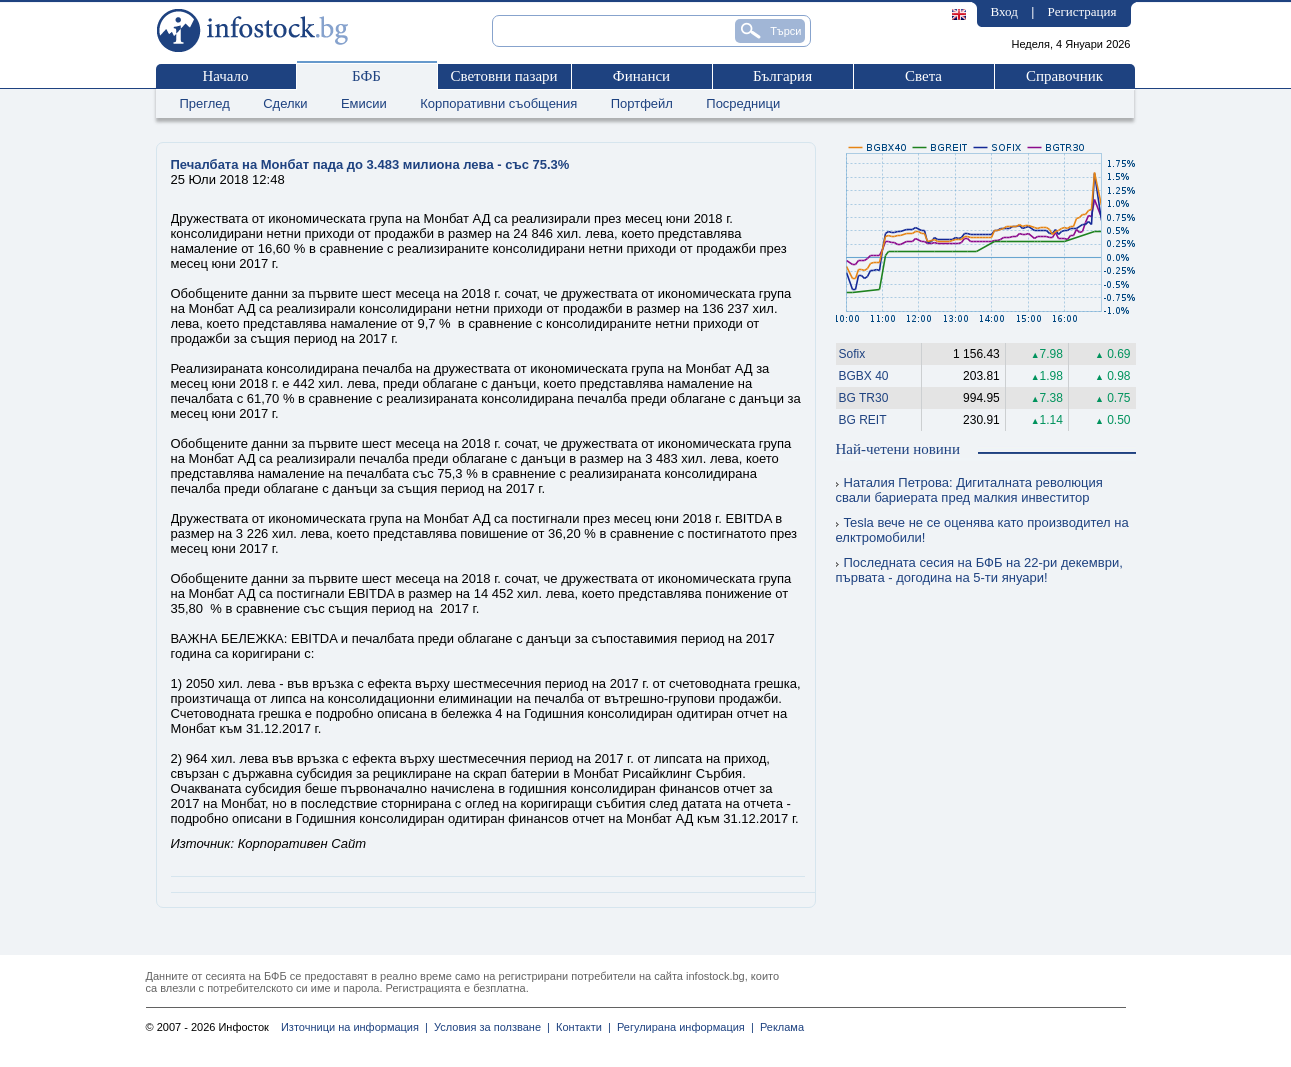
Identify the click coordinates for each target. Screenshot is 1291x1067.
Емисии (364, 103)
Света (923, 76)
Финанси (641, 76)
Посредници (743, 103)
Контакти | (580, 1027)
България (782, 76)
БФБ (366, 76)
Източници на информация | (354, 1027)
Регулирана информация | (682, 1027)
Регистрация (1082, 11)
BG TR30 (864, 398)
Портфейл (642, 103)
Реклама (779, 1027)
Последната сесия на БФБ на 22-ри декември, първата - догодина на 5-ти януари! (979, 570)
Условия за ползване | (489, 1027)
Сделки (285, 103)
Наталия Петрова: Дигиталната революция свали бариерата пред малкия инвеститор (969, 490)
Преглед (205, 103)
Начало (225, 76)
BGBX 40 (864, 376)
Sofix (852, 354)
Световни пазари (503, 76)
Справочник (1064, 76)
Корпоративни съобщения (498, 103)
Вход (1004, 11)
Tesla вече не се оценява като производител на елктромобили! (982, 530)
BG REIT (863, 420)
